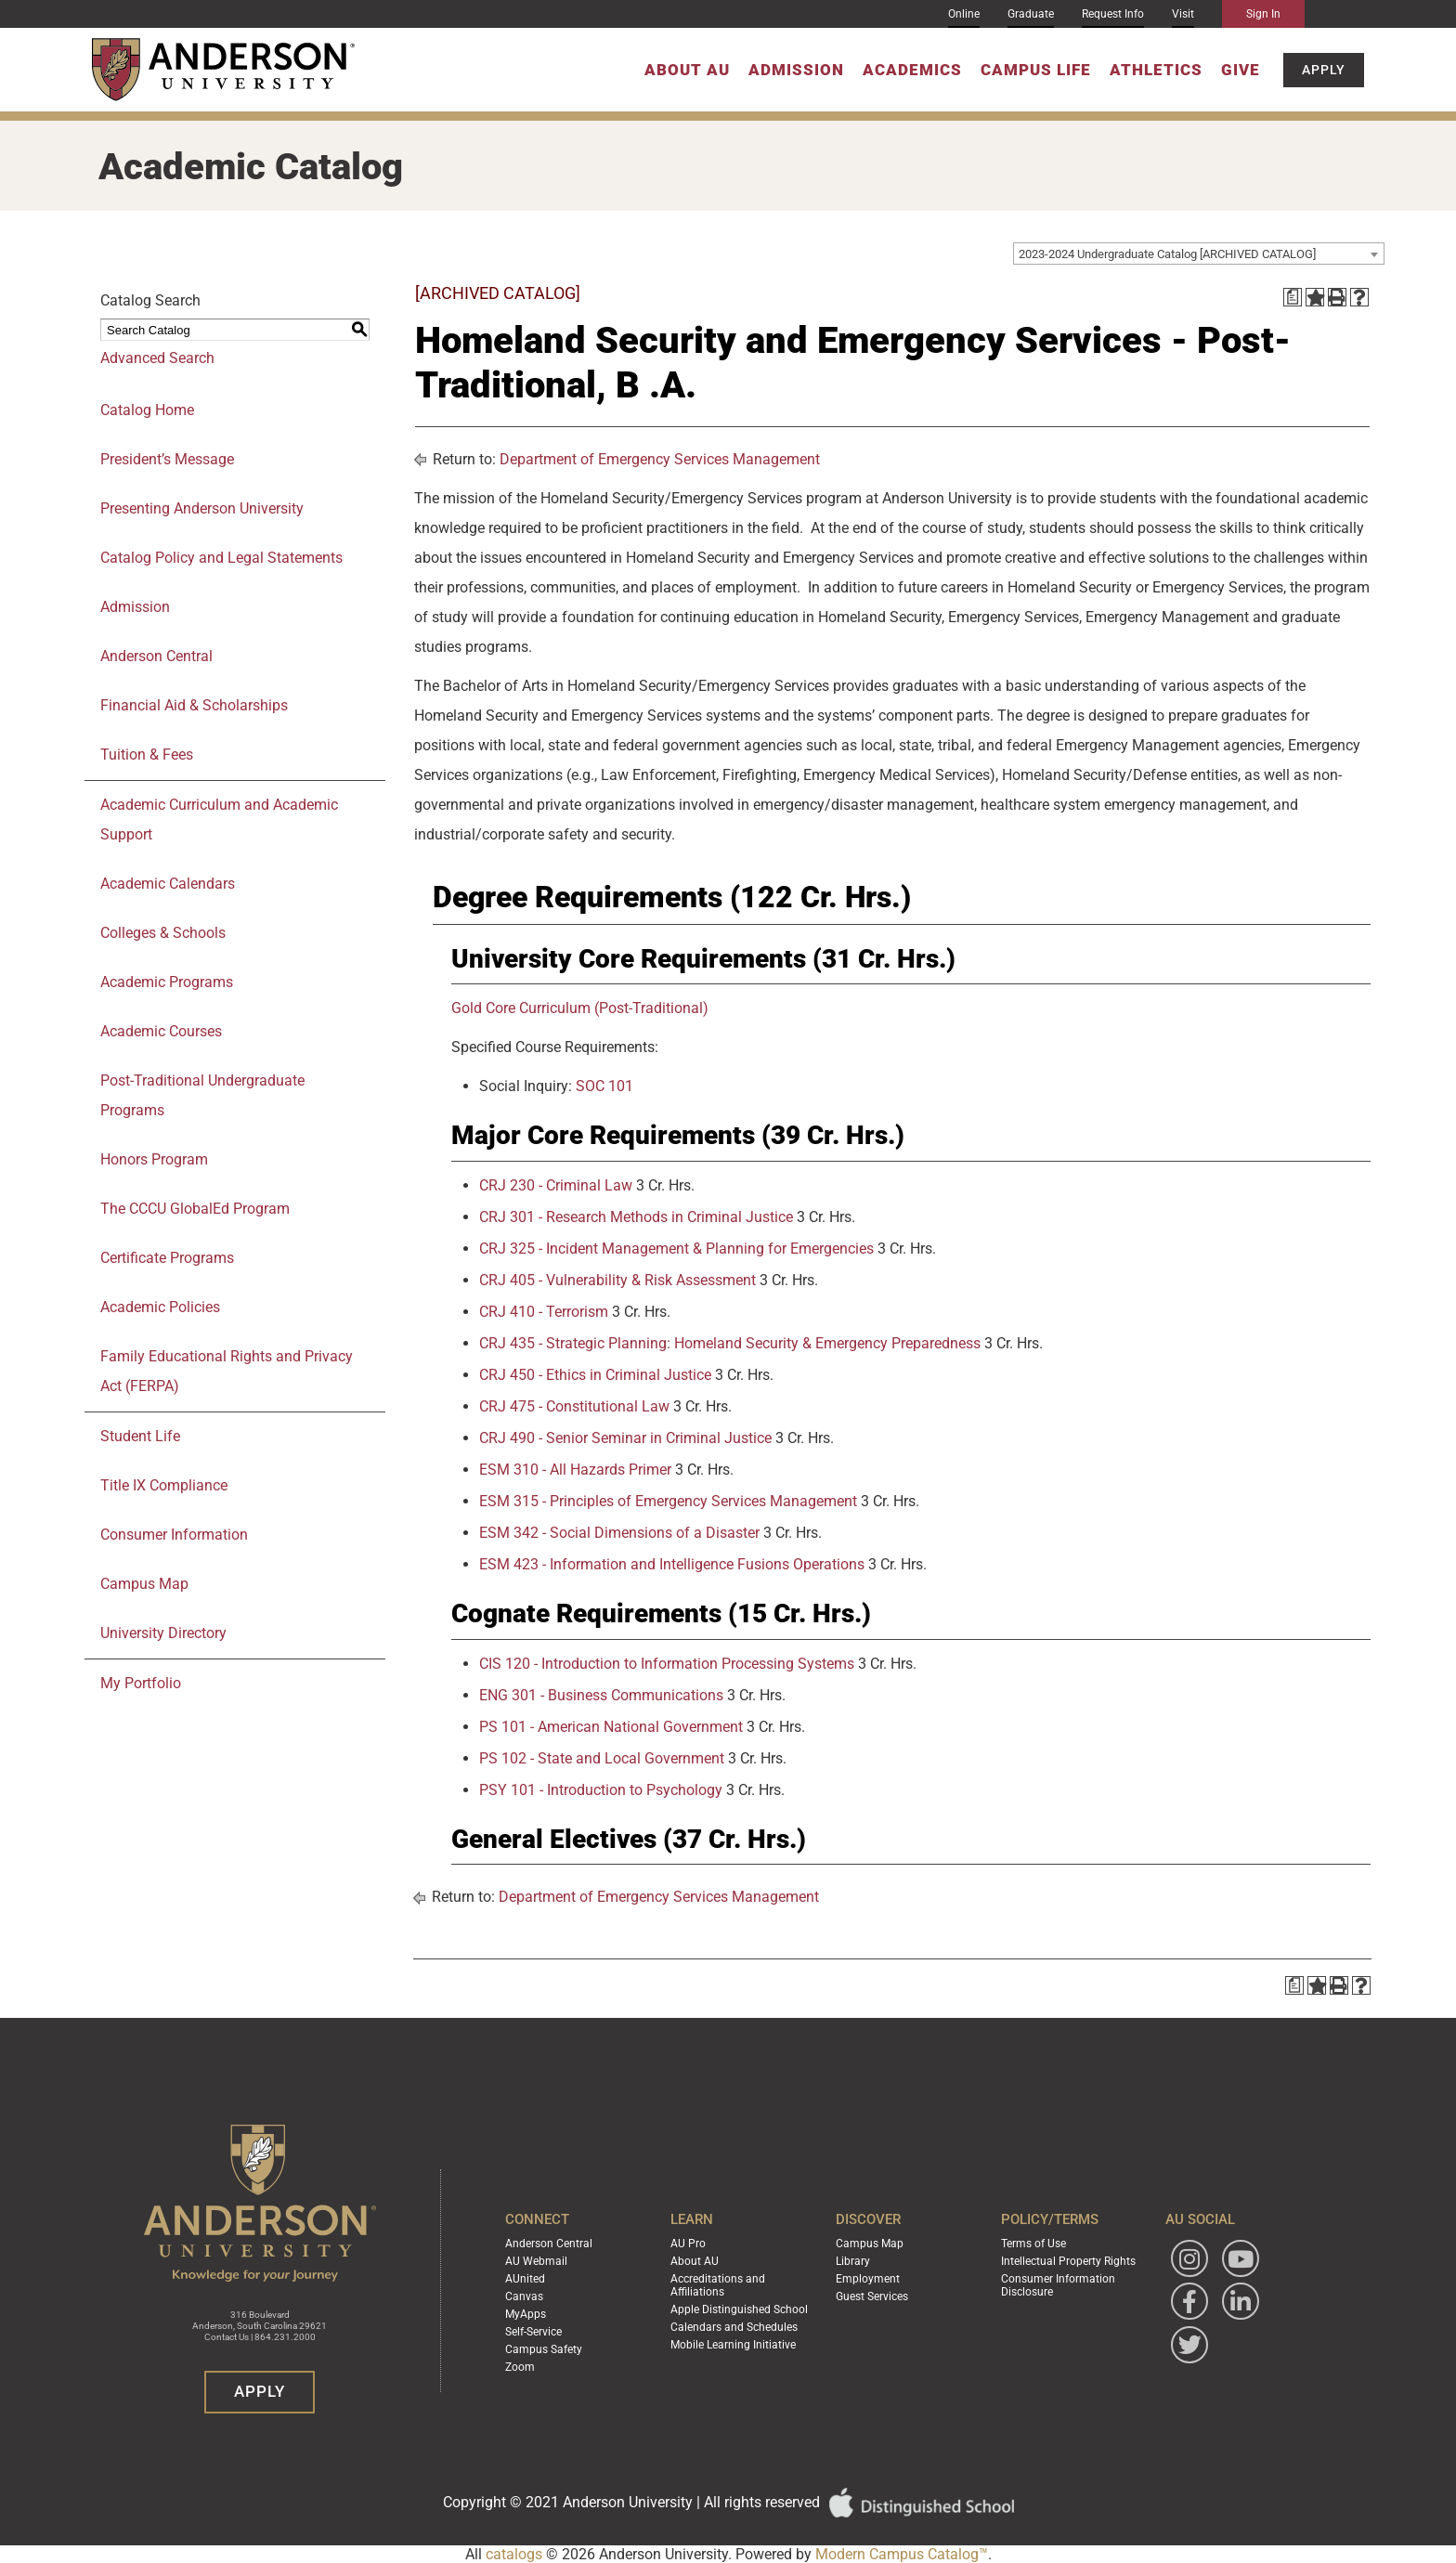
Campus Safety (543, 2349)
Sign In (1263, 13)
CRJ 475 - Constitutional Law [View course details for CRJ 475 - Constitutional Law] (574, 1406)
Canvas (524, 2296)
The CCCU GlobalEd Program (195, 1208)
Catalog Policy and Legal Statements (221, 557)
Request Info (1113, 13)
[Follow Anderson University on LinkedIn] (1240, 2301)
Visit (1183, 13)
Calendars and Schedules (734, 2327)
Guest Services (872, 2296)
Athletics (1156, 69)
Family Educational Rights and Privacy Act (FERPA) (226, 1371)
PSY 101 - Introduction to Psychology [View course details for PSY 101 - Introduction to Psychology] (600, 1790)
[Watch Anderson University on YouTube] (1240, 2258)
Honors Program (154, 1159)
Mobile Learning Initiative (733, 2344)
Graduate (1031, 13)
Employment (868, 2278)
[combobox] (1198, 253)
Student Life (140, 1436)
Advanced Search (157, 358)
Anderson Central (156, 656)
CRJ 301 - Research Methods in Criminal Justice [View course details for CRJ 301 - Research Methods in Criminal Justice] (636, 1217)
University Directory (163, 1633)
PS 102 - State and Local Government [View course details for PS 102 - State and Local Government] (601, 1758)
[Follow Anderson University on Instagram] (1189, 2258)
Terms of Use (1033, 2243)
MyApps (525, 2314)
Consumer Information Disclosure (1058, 2285)
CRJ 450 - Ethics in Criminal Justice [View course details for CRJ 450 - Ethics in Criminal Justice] (595, 1375)
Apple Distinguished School (739, 2309)
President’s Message (167, 459)
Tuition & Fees (146, 754)
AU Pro (688, 2243)
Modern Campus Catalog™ (901, 2554)
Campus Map (144, 1584)
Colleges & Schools (163, 933)
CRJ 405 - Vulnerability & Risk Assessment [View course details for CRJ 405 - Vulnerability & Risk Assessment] (617, 1280)
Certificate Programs (167, 1258)
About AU (687, 69)
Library (853, 2261)
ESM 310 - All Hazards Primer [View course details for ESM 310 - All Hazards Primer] (575, 1469)
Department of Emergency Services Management (660, 459)
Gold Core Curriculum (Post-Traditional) (579, 1008)
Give (1240, 69)
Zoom (520, 2367)
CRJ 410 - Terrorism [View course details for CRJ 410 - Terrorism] (543, 1312)
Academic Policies (160, 1307)
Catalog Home (147, 410)
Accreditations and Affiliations (717, 2285)
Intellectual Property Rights (1068, 2261)
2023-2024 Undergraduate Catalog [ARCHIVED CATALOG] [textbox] (1167, 254)
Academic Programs (166, 982)
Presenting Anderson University (202, 508)
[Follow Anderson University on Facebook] (1189, 2301)
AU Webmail (536, 2261)
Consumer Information (174, 1534)
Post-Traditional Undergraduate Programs (202, 1095)
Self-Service (533, 2331)
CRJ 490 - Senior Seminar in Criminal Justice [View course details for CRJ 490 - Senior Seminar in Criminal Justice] (625, 1438)
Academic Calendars (167, 883)
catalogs (514, 2554)
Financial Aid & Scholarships (194, 705)
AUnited (525, 2278)
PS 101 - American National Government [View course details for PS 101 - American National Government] (611, 1727)
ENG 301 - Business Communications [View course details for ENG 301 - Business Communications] (601, 1695)
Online (964, 13)
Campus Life (1036, 69)
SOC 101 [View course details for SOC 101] (604, 1086)
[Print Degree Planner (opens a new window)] (1292, 297)
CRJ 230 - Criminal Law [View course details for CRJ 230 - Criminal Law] (555, 1185)
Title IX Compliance (164, 1485)
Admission (796, 69)
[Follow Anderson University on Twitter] (1189, 2344)
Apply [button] (1324, 69)
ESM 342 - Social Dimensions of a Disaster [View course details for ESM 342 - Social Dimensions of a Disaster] (619, 1533)
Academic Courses (161, 1031)
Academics (912, 69)
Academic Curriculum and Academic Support (219, 819)
